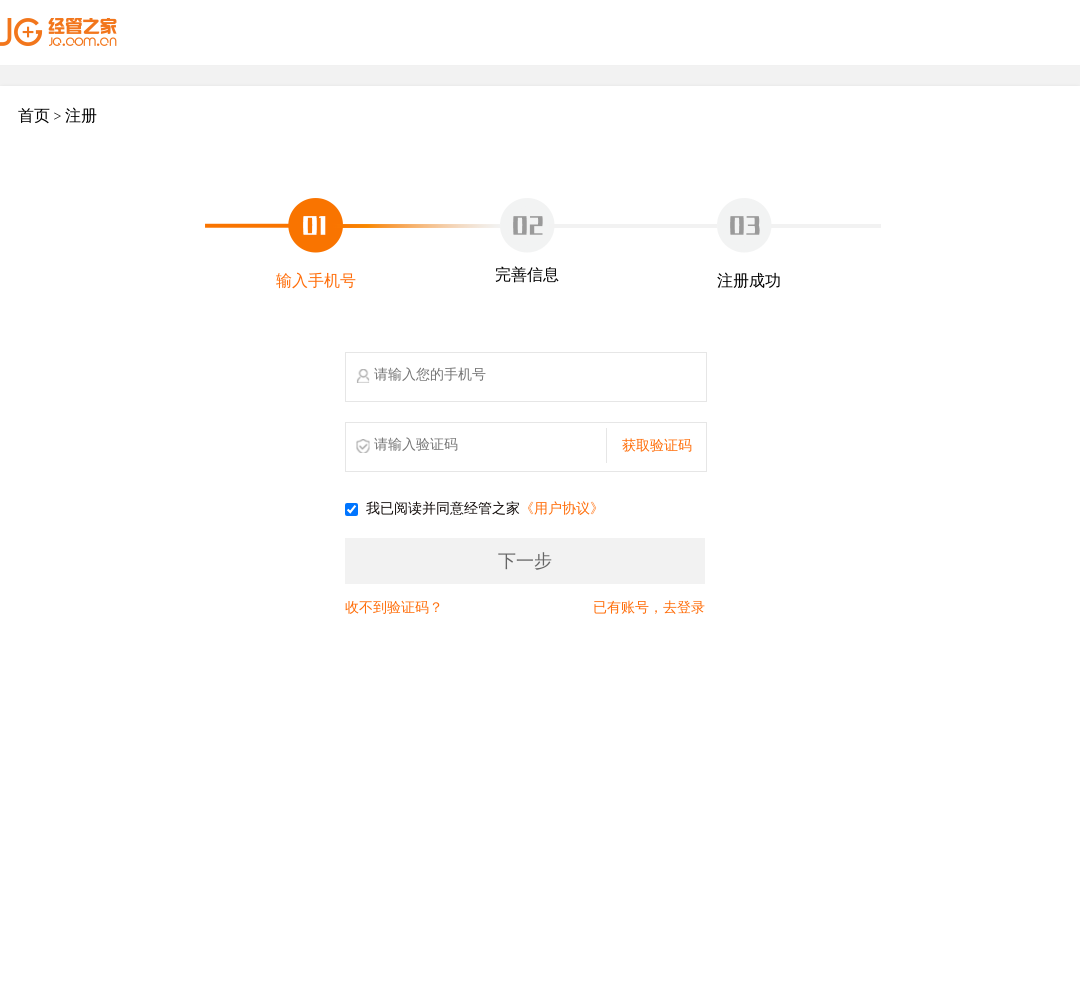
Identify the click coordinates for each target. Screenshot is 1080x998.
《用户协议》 (562, 509)
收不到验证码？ (394, 607)
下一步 (525, 561)
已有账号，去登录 (649, 607)
